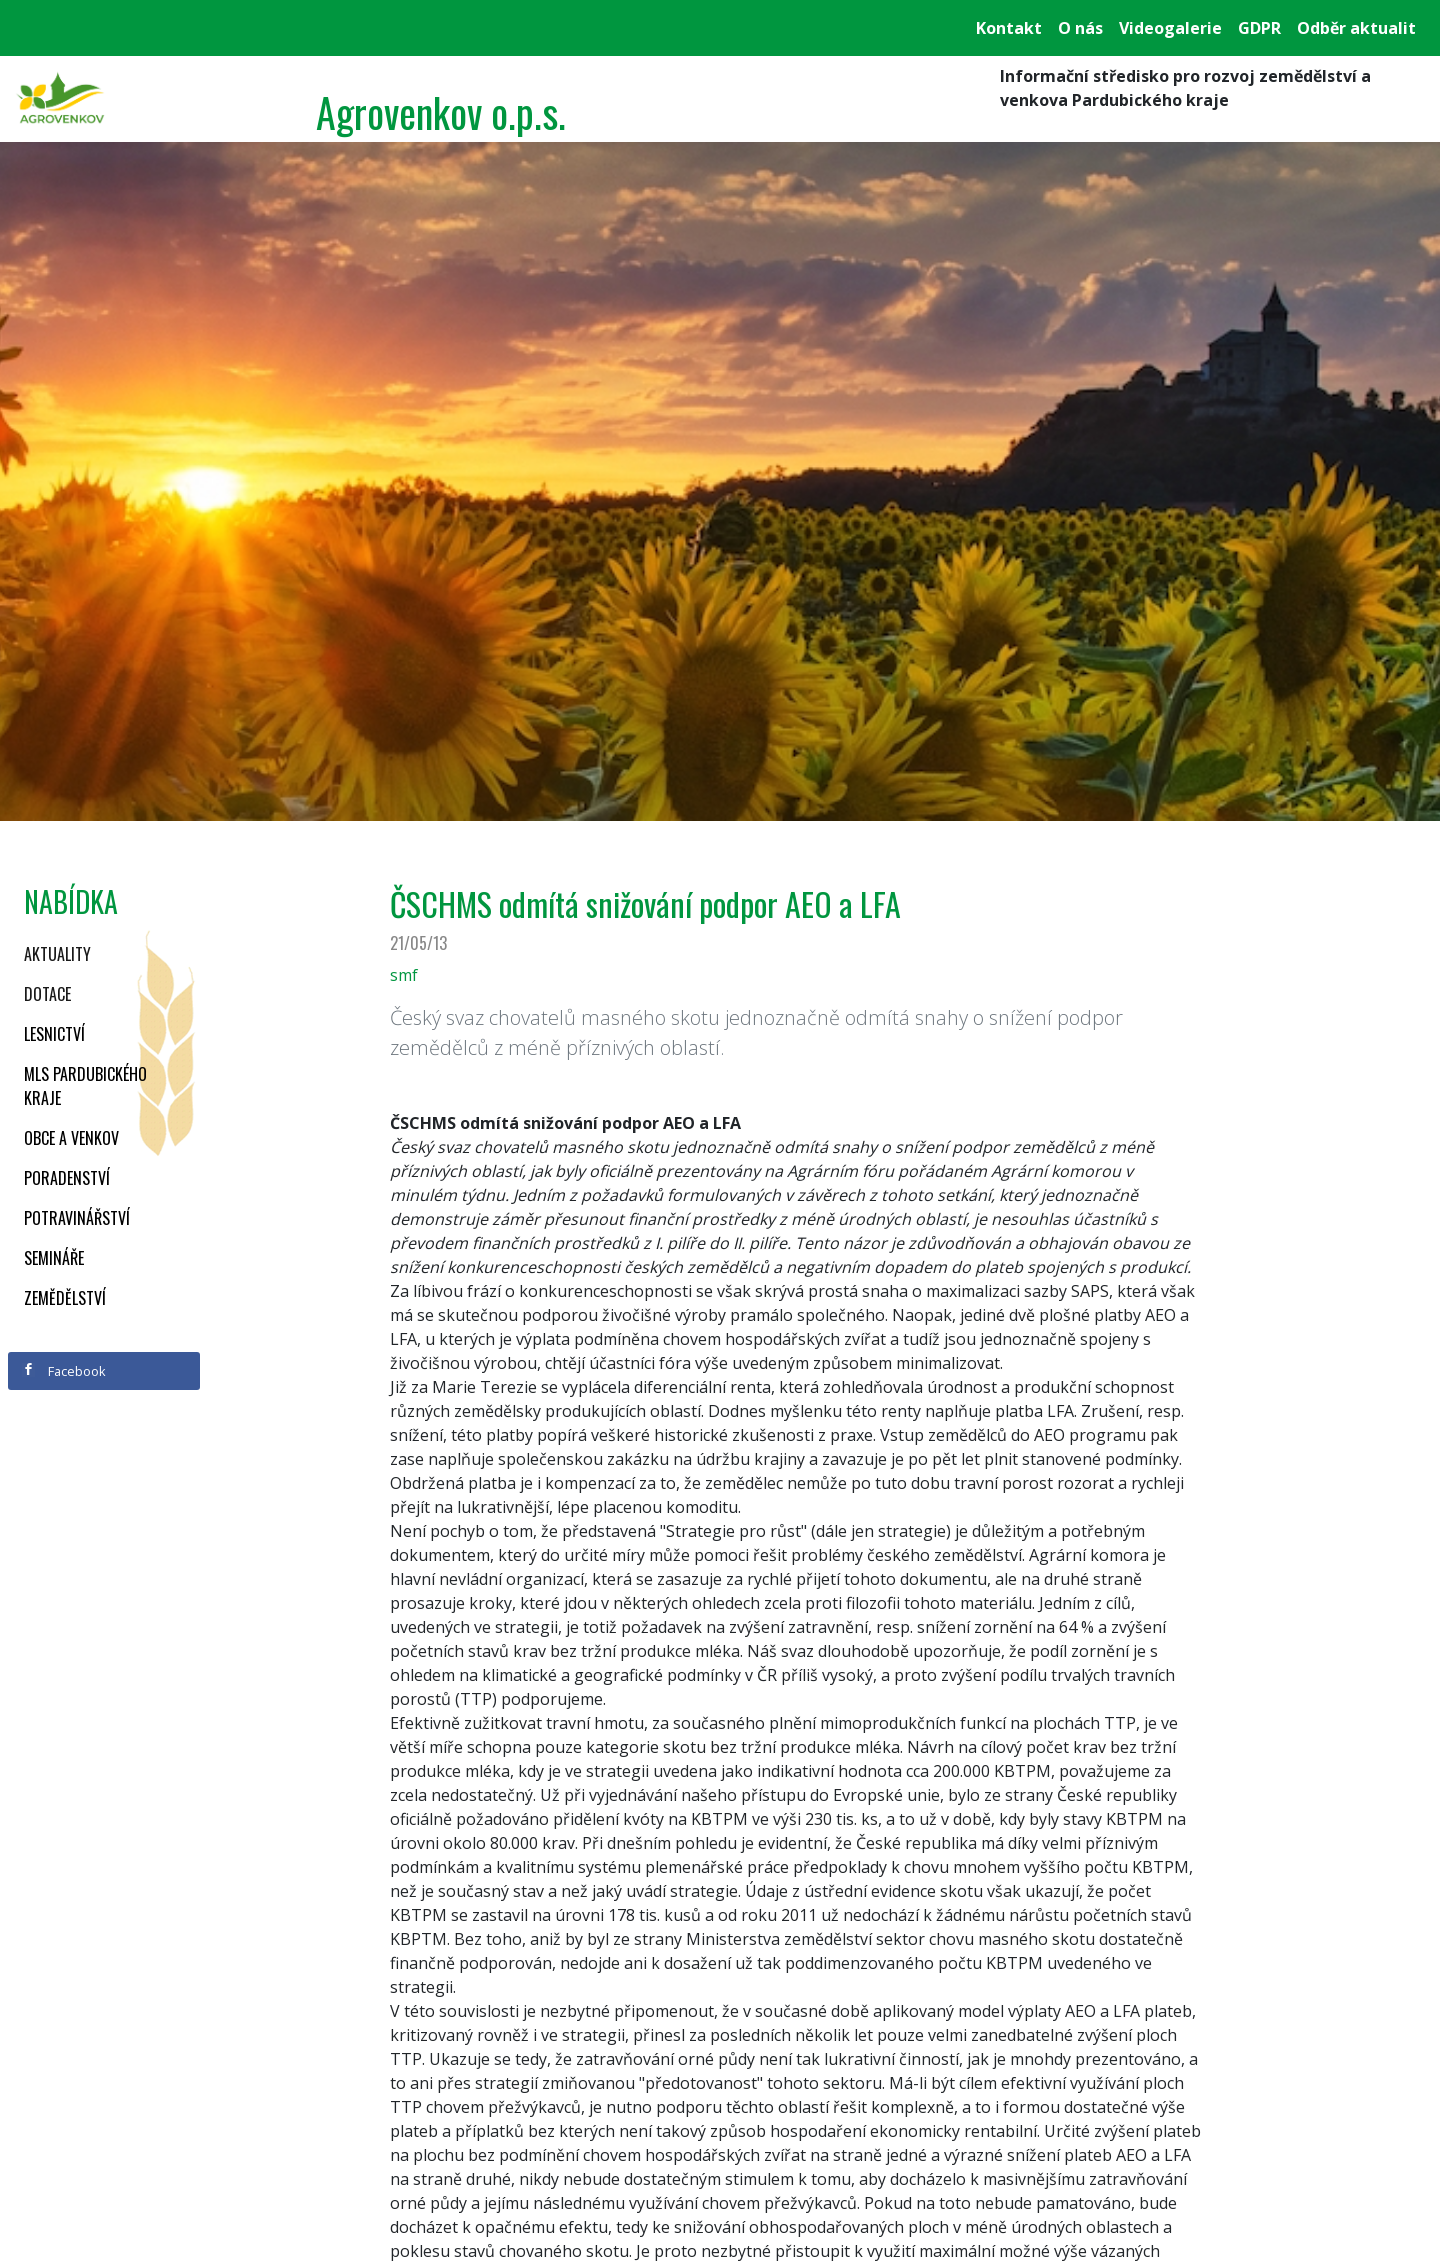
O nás (1080, 28)
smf (404, 975)
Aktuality (57, 954)
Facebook (64, 1371)
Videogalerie (1170, 28)
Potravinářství (77, 1218)
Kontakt (1009, 28)
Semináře (54, 1258)
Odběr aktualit (1356, 28)
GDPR (1259, 28)
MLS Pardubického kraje (85, 1086)
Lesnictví (54, 1034)
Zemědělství (65, 1298)
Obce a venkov (71, 1138)
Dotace (47, 994)
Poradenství (67, 1178)
